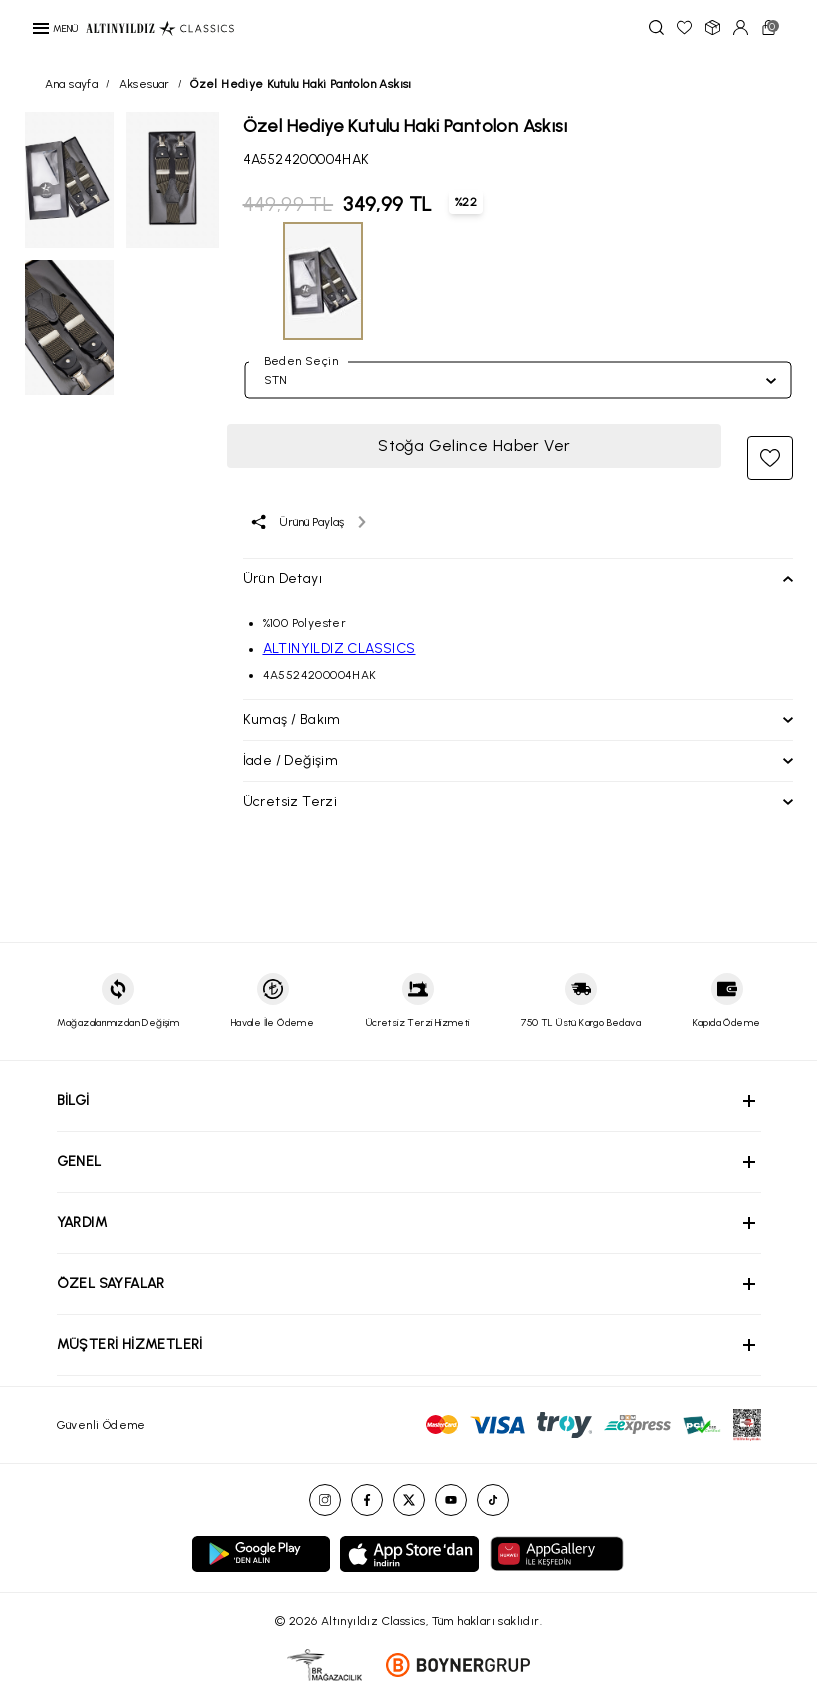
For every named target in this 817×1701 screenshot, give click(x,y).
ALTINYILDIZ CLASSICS (339, 648)
